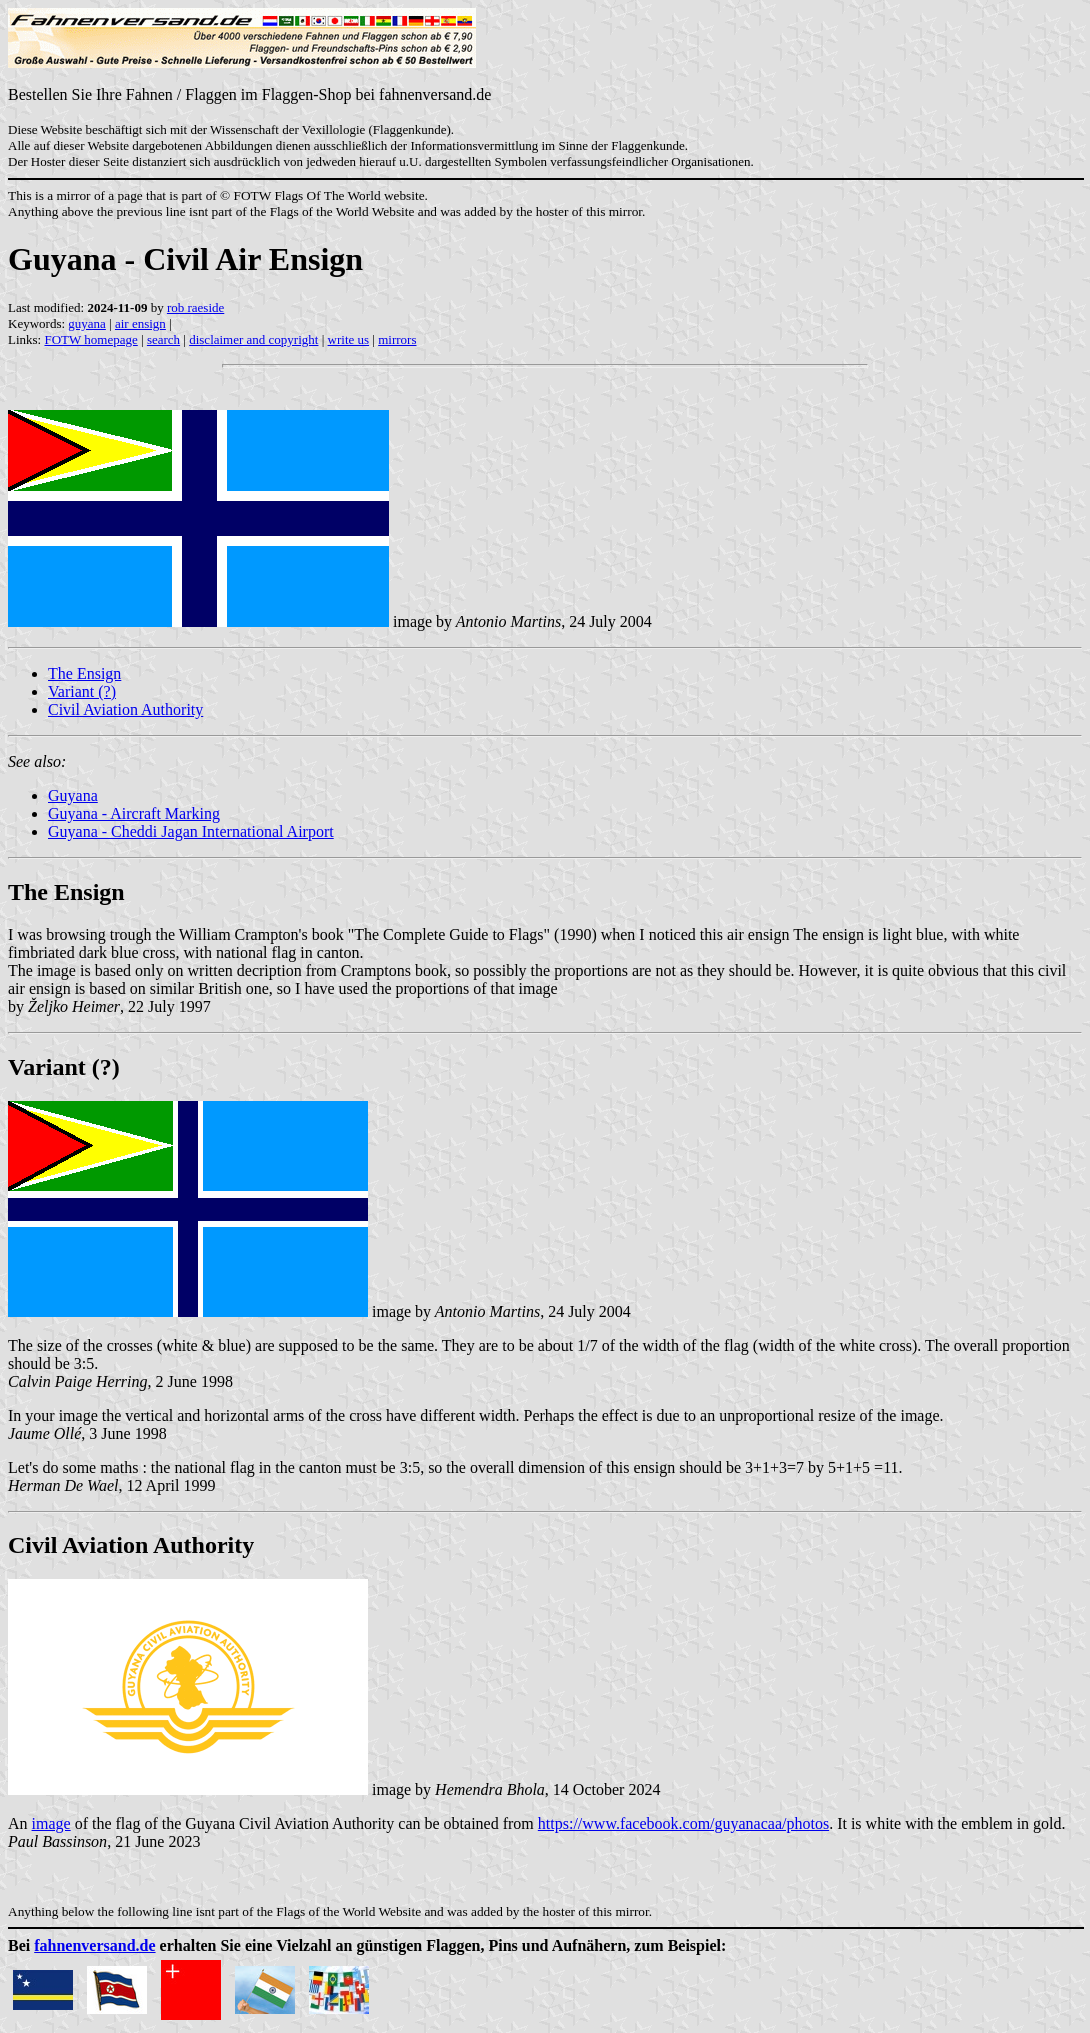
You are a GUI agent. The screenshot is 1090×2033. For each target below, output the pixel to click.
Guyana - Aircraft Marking (134, 813)
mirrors (397, 339)
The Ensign (84, 673)
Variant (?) (82, 691)
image (51, 1823)
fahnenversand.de (94, 1945)
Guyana (73, 795)
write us (349, 339)
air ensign (140, 323)
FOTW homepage (90, 339)
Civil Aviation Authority (125, 709)
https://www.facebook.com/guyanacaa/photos (683, 1823)
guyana (87, 323)
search (163, 339)
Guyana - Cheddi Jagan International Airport (191, 831)
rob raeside (195, 307)
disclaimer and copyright (253, 339)
